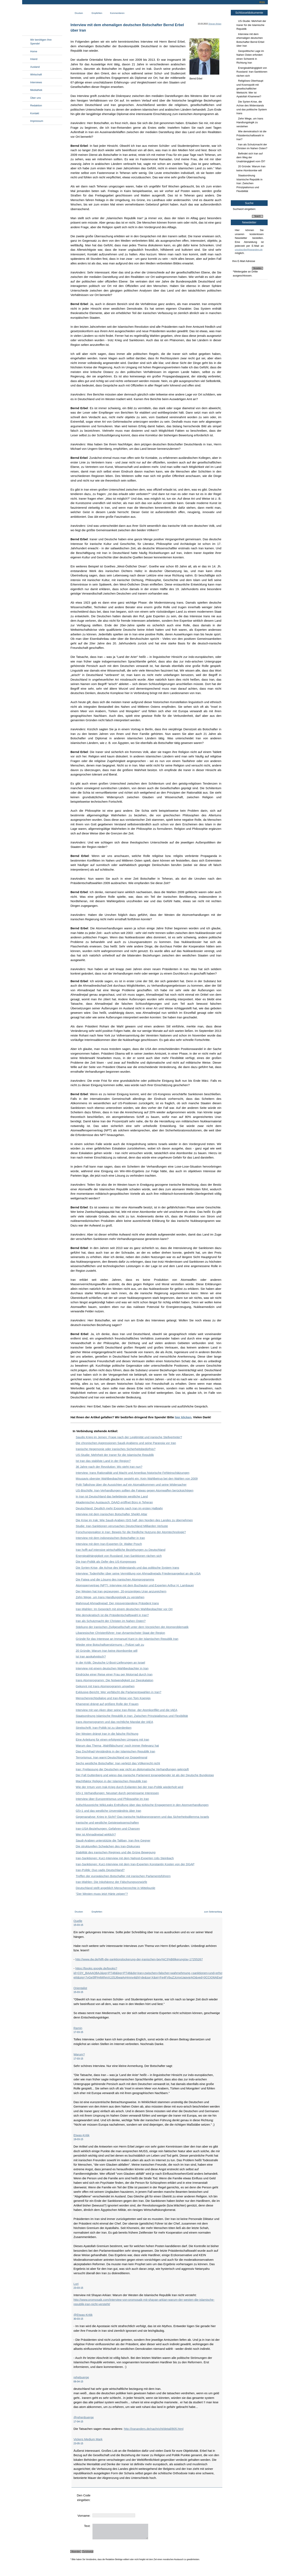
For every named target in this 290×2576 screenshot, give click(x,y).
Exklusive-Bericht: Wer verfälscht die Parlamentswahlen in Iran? (118, 1692)
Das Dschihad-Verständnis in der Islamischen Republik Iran (115, 1751)
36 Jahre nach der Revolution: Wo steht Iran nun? (109, 1466)
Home (33, 51)
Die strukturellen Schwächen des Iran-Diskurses (108, 1846)
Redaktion (36, 105)
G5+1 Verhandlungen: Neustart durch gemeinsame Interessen (117, 1793)
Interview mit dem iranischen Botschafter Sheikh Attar (111, 1514)
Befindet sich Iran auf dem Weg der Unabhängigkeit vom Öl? (250, 157)
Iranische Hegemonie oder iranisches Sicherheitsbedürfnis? (115, 1449)
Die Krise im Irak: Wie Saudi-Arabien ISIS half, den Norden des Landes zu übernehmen (134, 1520)
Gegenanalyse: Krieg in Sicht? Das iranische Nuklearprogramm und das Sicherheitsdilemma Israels (142, 1816)
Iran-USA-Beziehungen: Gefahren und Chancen (108, 1828)
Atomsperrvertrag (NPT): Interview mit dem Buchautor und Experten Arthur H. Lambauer (135, 1585)
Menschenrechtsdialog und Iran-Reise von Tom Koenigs (113, 1698)
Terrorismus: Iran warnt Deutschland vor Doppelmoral (111, 1757)
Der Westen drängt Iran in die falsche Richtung (107, 1733)
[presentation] (123, 2501)
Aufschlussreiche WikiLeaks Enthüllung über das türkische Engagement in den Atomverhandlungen (142, 1805)
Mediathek (36, 89)
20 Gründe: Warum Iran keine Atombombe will (106, 1650)
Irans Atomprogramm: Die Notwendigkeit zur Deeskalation (114, 1680)
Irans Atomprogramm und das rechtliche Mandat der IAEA (114, 1721)
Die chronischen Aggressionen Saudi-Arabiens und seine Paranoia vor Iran (126, 1443)
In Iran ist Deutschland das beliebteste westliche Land (112, 1496)
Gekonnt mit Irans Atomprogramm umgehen (105, 1686)
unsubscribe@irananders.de (249, 249)
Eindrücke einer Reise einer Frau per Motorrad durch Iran (114, 1674)
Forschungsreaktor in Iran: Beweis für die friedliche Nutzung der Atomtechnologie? (131, 1532)
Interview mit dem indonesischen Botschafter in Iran (110, 1538)
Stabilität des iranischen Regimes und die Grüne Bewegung (115, 1852)
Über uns (35, 97)
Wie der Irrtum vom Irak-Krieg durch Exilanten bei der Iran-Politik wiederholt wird (129, 1787)
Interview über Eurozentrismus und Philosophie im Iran (112, 1799)
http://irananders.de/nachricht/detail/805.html (153, 2428)
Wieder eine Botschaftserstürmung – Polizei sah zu (110, 1644)
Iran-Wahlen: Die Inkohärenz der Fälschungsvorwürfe (111, 1882)
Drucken (79, 13)
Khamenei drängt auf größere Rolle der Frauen (107, 1704)
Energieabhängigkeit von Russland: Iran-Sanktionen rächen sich (119, 1555)
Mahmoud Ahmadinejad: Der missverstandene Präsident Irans (117, 1603)
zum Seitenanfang (213, 1911)
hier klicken (183, 1417)
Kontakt (34, 113)
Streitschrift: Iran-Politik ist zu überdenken (104, 1727)
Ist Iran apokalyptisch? (91, 1656)
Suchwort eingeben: (244, 209)
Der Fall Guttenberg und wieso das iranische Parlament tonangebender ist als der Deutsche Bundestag (145, 1775)
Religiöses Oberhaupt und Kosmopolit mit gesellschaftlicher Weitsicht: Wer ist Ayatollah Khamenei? (249, 88)
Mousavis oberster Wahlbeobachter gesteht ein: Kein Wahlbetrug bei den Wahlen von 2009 (137, 1478)
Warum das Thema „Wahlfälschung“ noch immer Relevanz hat (117, 1745)
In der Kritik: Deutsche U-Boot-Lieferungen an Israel (110, 1662)
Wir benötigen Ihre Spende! (41, 41)
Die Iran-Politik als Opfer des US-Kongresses (106, 1561)
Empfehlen (97, 13)
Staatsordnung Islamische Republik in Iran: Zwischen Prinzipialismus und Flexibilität (132, 1715)
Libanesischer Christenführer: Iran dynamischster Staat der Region (120, 1632)
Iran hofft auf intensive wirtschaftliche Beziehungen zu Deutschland (120, 1549)
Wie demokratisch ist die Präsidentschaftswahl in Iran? (112, 1615)
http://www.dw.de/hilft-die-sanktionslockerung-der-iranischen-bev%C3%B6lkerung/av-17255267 (139, 1959)
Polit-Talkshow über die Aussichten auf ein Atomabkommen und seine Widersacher (131, 1484)
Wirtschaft (36, 74)
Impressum (36, 120)
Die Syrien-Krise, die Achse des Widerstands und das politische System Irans (127, 1567)
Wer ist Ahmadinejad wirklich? (96, 1834)
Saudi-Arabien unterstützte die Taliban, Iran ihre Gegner (113, 1840)
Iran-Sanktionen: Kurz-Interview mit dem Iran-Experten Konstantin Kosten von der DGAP (135, 1864)
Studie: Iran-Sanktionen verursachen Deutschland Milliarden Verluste (122, 1526)
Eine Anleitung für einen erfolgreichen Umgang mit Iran (112, 1739)
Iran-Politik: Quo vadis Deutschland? (100, 1870)
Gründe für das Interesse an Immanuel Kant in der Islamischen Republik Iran (127, 1638)
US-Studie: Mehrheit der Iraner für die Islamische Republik (115, 1454)
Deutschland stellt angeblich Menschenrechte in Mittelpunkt (115, 1888)
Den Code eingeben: (83, 2498)
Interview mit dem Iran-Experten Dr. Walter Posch (109, 1544)
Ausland (35, 66)
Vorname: (84, 2515)
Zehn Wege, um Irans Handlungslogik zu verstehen (110, 1597)
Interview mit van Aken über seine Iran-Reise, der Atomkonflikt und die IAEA (126, 1710)
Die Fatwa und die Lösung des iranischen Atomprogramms (115, 1579)
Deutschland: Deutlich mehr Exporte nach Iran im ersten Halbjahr (119, 1508)
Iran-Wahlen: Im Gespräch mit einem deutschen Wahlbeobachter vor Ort (124, 1609)
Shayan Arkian (215, 24)
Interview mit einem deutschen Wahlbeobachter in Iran (112, 1668)
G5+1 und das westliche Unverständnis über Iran (108, 1810)
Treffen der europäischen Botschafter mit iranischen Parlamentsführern (123, 1876)
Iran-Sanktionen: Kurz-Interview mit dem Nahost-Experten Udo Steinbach (125, 1858)
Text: (87, 2526)
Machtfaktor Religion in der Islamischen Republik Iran (111, 1781)
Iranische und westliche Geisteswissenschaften (107, 1822)
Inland (33, 59)
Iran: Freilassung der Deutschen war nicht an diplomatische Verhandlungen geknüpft (132, 1769)
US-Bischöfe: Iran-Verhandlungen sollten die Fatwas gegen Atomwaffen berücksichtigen (134, 1490)
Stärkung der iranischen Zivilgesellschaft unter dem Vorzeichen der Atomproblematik (132, 1627)
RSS (262, 2)
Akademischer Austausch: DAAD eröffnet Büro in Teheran (114, 1502)
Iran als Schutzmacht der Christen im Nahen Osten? (111, 1621)
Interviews (36, 82)
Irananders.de (42, 19)
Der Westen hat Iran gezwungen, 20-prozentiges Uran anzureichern (121, 1591)
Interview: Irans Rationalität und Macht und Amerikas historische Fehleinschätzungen (132, 1472)
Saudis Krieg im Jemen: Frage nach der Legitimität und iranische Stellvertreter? (129, 1437)
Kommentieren (117, 13)
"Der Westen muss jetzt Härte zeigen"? (102, 1893)
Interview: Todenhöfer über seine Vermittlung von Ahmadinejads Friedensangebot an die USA (138, 1573)
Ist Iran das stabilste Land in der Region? (103, 1461)
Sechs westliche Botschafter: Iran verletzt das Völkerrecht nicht (118, 1763)
